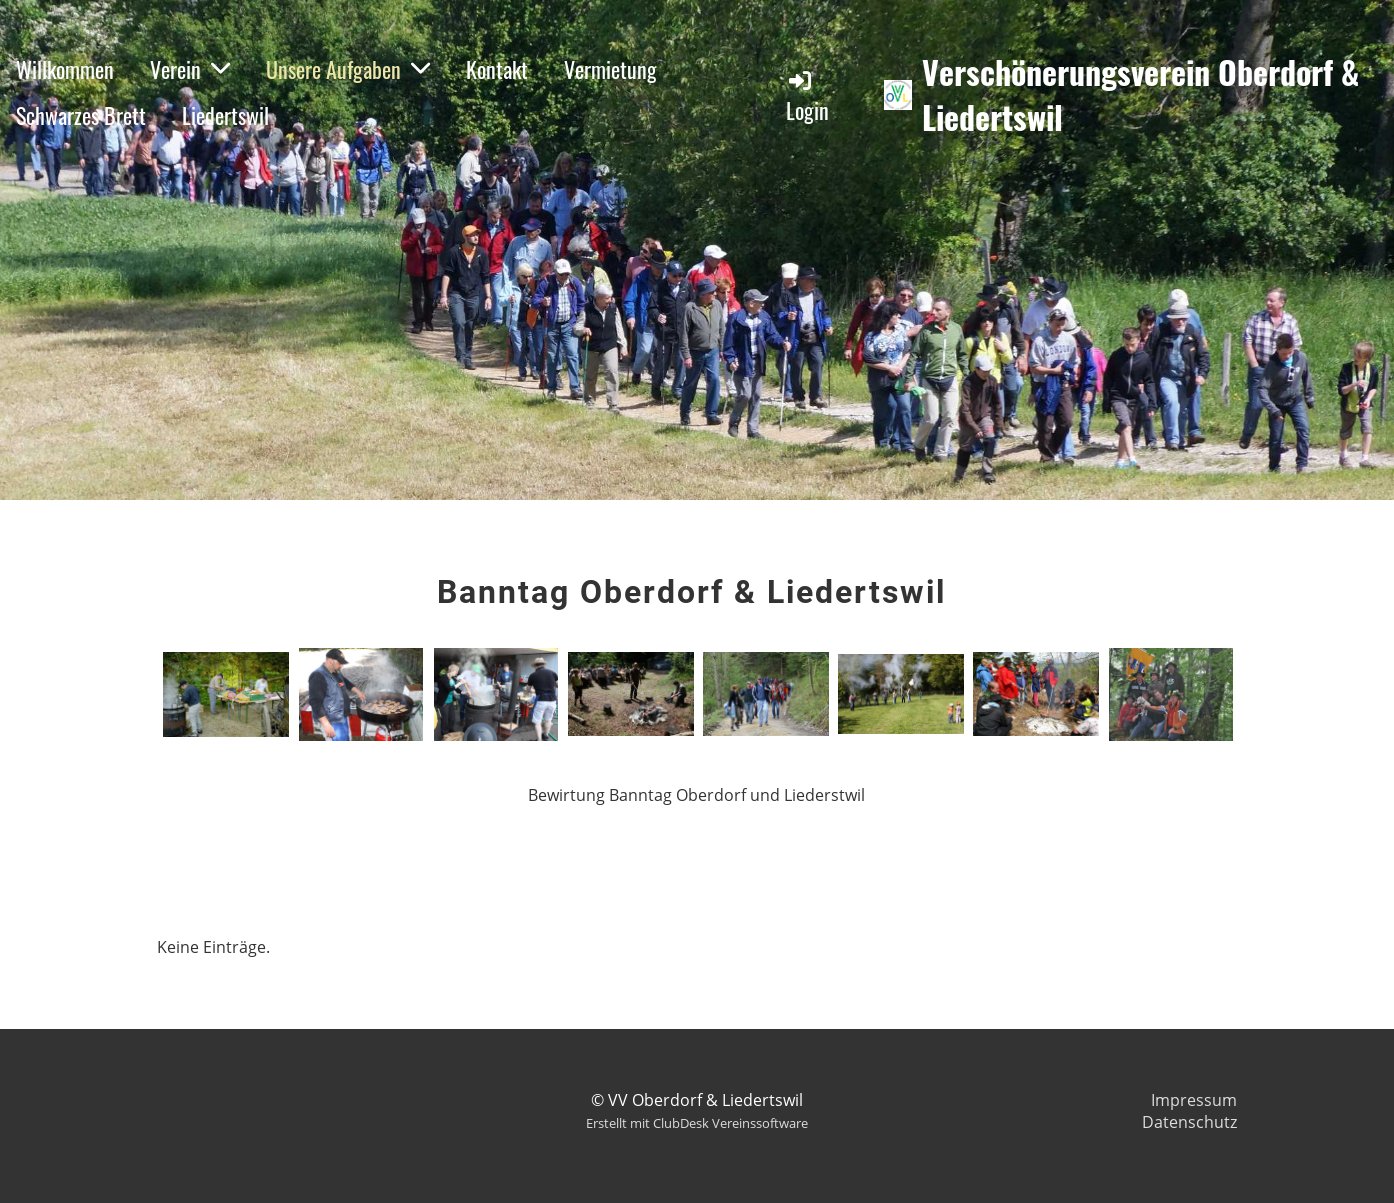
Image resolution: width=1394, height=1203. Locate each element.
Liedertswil (225, 115)
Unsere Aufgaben (348, 69)
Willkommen (65, 69)
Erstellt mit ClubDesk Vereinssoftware (697, 1123)
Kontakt (497, 69)
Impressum (1194, 1100)
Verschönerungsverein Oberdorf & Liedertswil (1140, 95)
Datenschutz (1189, 1122)
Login (807, 96)
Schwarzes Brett (81, 115)
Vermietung (610, 69)
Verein (190, 69)
